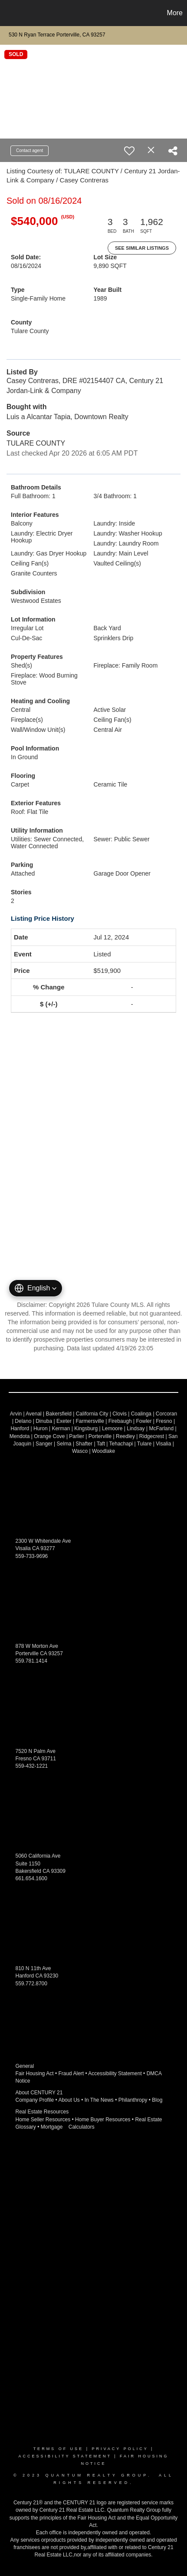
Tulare (144, 1444)
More (175, 13)
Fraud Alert (71, 2073)
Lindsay (135, 1428)
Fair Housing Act (35, 2073)
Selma (64, 1444)
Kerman (61, 1428)
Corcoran (166, 1414)
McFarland (161, 1428)
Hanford (19, 1428)
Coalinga (141, 1414)
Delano (23, 1421)
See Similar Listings (142, 248)
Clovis (119, 1414)
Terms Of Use (58, 2449)
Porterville (100, 1436)
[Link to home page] (8, 13)
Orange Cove (49, 1436)
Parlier (76, 1436)
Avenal (33, 1414)
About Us (68, 2100)
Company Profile (35, 2100)
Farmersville (89, 1421)
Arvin (16, 1414)
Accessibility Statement (114, 2073)
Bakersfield (59, 1414)
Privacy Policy (120, 2449)
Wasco (80, 1451)
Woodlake (103, 1451)
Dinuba (44, 1421)
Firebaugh (120, 1421)
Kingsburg (86, 1428)
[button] (35, 1288)
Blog (157, 2100)
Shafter (83, 1444)
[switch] (129, 150)
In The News (99, 2100)
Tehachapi (121, 1444)
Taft (101, 1444)
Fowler (143, 1421)
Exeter (64, 1421)
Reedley (125, 1436)
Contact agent (29, 150)
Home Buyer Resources (102, 2119)
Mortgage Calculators (68, 2127)
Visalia (163, 1444)
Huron (40, 1428)
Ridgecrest (151, 1436)
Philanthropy (133, 2100)
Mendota (20, 1436)
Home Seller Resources (43, 2119)
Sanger (44, 1444)
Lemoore (112, 1428)
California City (92, 1414)
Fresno (164, 1421)
